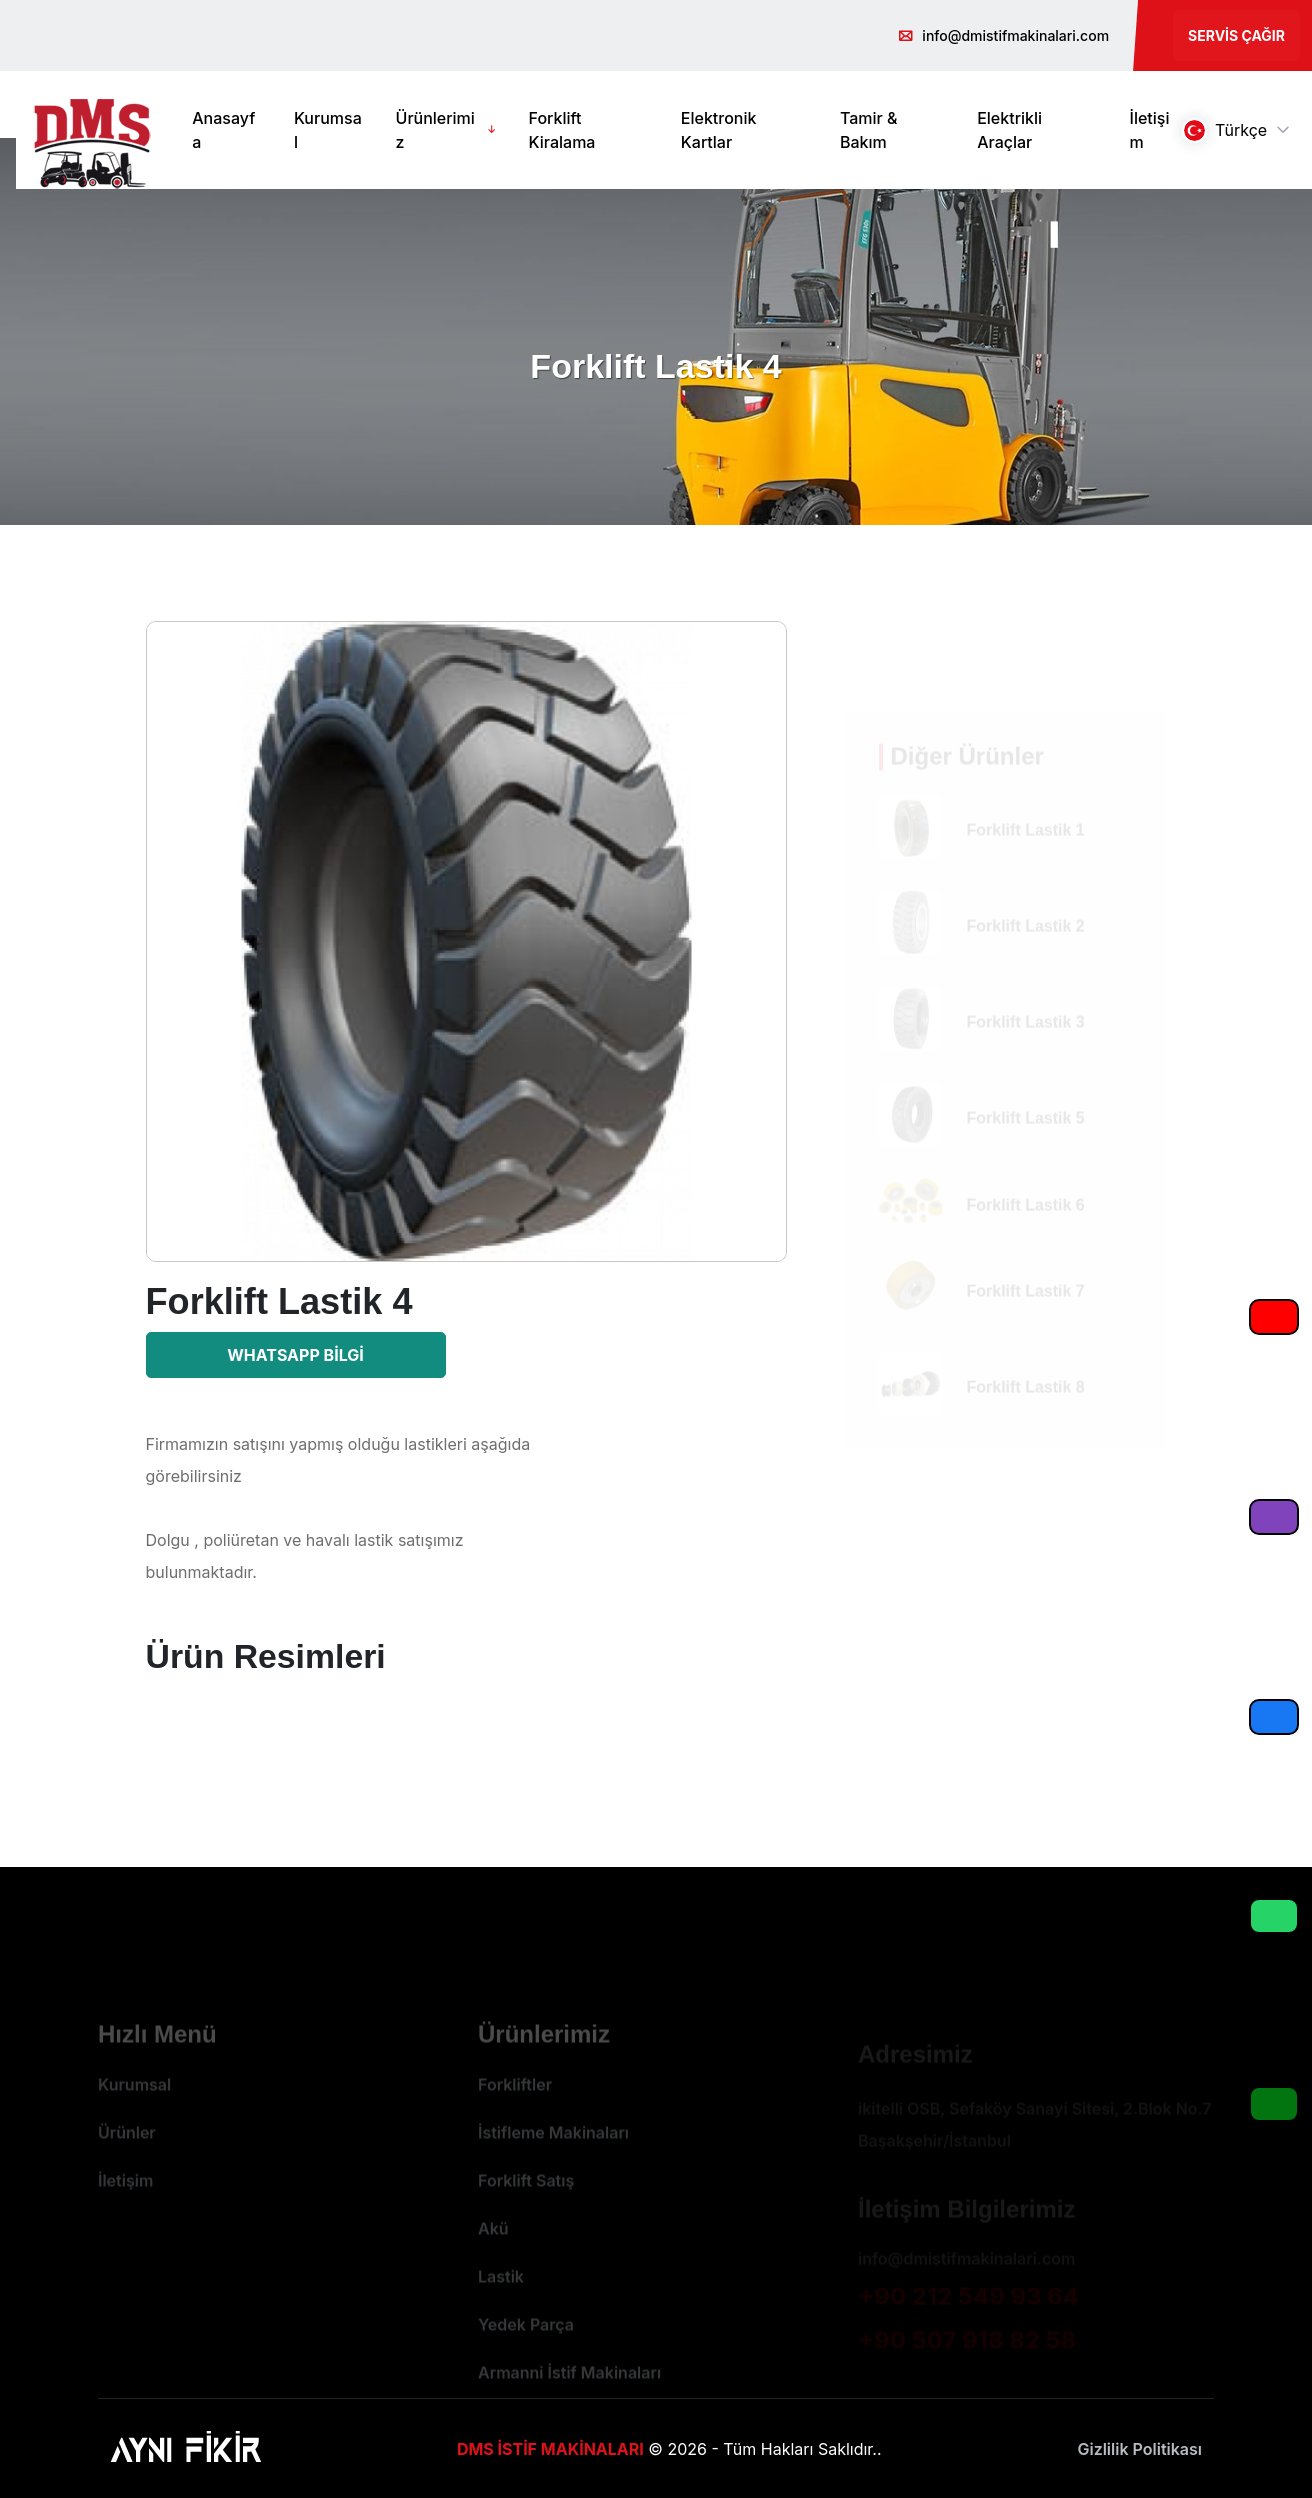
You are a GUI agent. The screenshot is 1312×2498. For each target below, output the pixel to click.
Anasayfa (223, 130)
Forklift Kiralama (562, 130)
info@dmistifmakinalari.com (1015, 35)
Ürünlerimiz (435, 130)
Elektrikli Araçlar (1009, 130)
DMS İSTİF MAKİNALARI (550, 2449)
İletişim (1150, 130)
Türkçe (1224, 130)
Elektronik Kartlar (719, 130)
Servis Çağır (1236, 35)
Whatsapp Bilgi (295, 1355)
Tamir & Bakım (869, 130)
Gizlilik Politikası (1139, 2449)
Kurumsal (328, 130)
